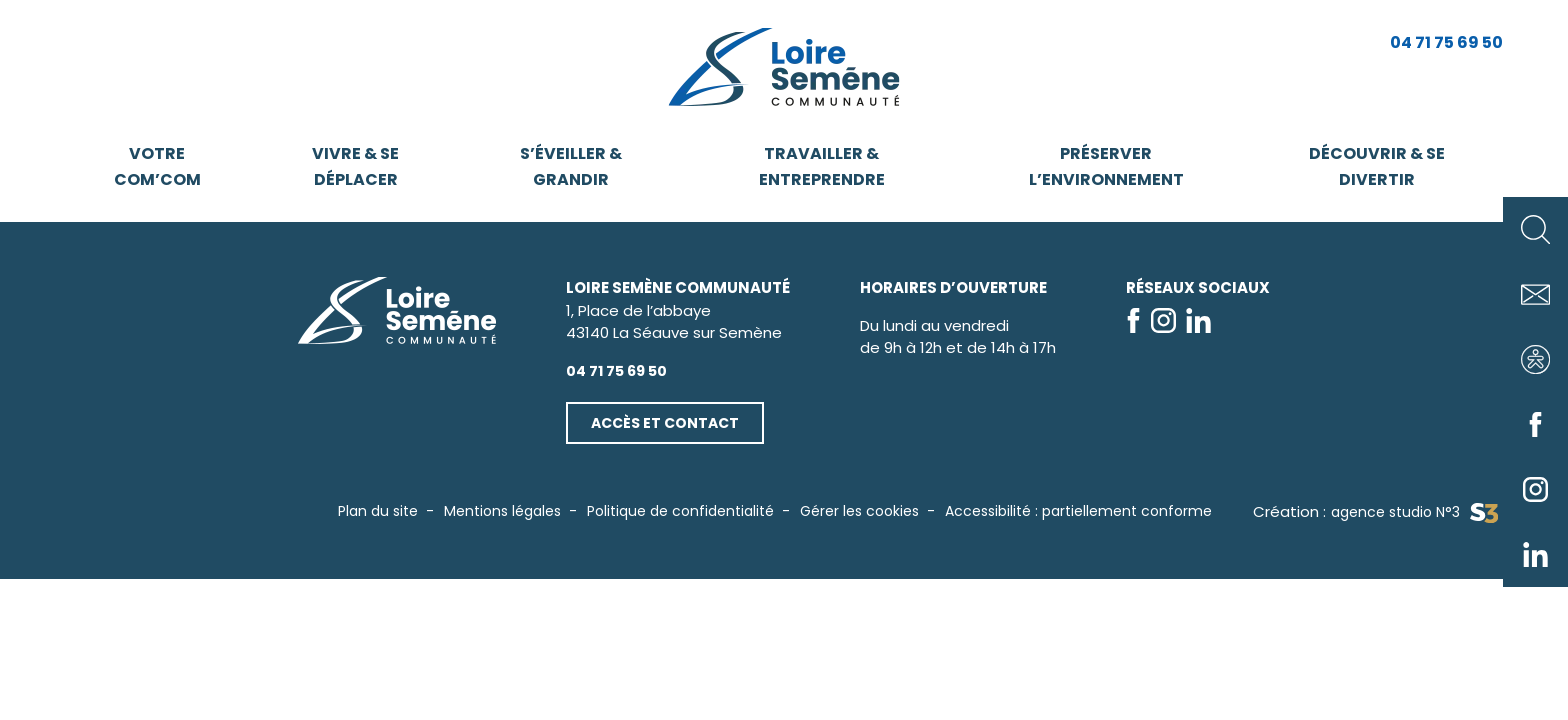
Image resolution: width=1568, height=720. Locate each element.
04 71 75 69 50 (1446, 42)
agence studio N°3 (1414, 512)
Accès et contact (665, 423)
